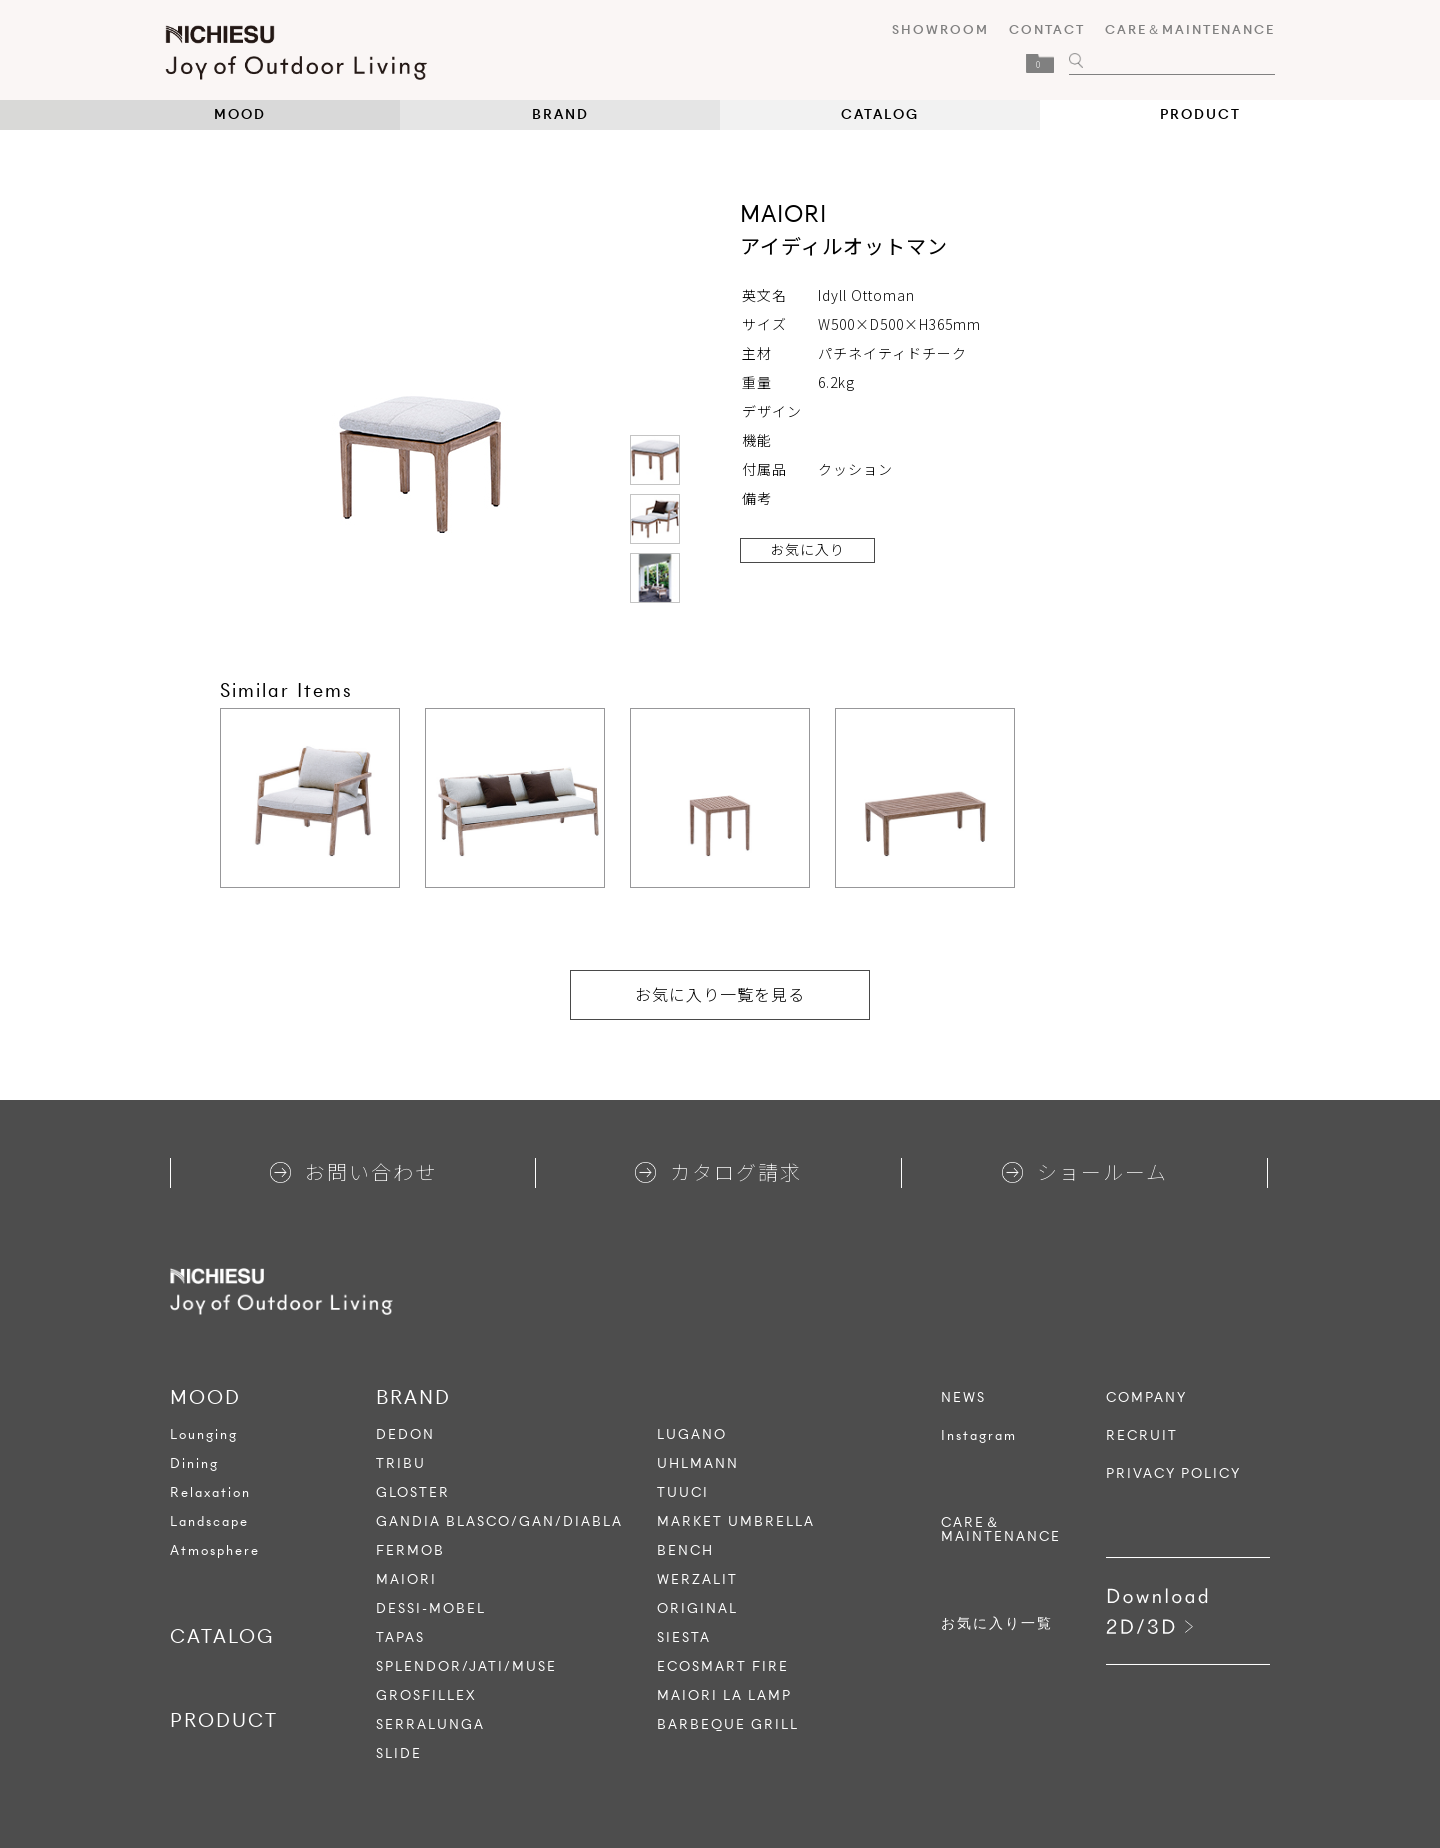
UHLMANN (698, 1463)
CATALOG (880, 114)
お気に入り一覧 (997, 1624)
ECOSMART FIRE (723, 1666)
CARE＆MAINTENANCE (1185, 29)
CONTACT (1042, 29)
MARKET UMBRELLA (736, 1521)
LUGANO (692, 1434)
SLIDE (399, 1753)
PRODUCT (1200, 114)
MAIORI (406, 1579)
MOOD (240, 114)
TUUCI (683, 1492)
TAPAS (400, 1637)
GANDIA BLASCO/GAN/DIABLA (499, 1521)
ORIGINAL (697, 1608)
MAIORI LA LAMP (724, 1695)
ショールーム (1085, 1171)
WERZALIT (697, 1579)
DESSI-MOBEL (431, 1608)
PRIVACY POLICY (1173, 1474)
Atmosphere (215, 1550)
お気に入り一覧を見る (720, 994)
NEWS (963, 1398)
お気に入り (807, 549)
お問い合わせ (353, 1171)
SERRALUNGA (430, 1724)
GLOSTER (413, 1492)
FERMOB (410, 1550)
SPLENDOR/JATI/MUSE (466, 1666)
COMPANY (1146, 1398)
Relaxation (210, 1492)
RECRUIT (1142, 1436)
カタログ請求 (718, 1171)
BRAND (560, 114)
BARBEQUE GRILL (728, 1724)
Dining (194, 1463)
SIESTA (684, 1637)
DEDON (405, 1434)
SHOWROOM (935, 29)
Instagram (979, 1436)
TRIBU (401, 1463)
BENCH (685, 1550)
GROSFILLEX (426, 1695)
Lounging (204, 1434)
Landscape (209, 1521)
